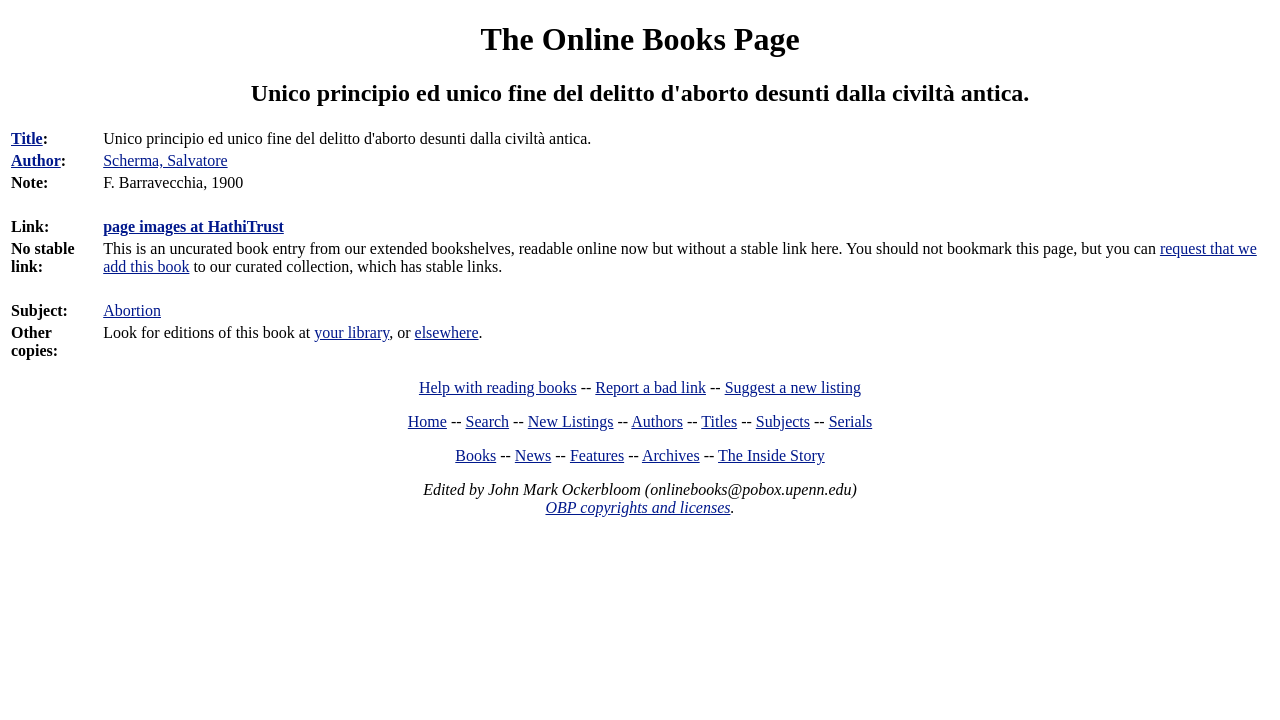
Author (36, 160)
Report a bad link (650, 387)
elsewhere (447, 332)
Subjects (783, 421)
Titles (719, 421)
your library (351, 332)
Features (597, 455)
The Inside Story (771, 455)
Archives (671, 455)
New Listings (571, 421)
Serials (851, 421)
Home (427, 421)
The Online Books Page (639, 39)
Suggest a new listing (793, 387)
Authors (657, 421)
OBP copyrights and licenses (637, 507)
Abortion (132, 310)
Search (488, 421)
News (533, 455)
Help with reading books (498, 387)
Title (27, 138)
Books (475, 455)
